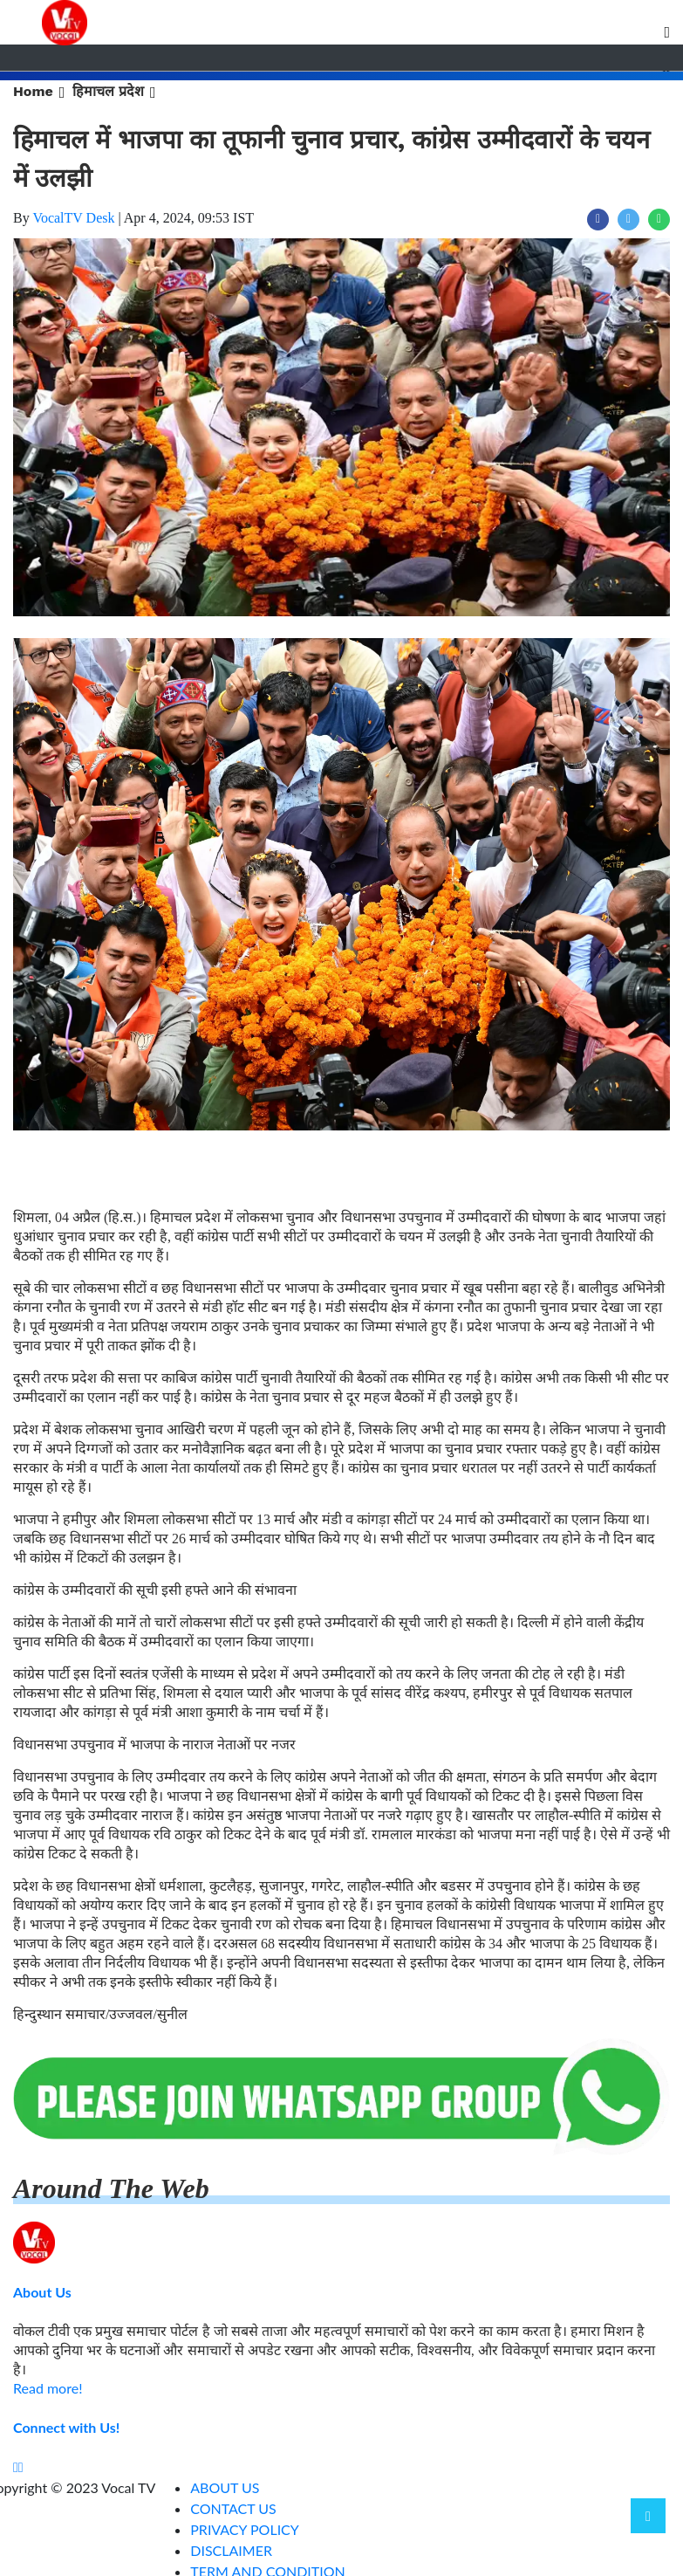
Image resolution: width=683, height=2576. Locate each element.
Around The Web (111, 2188)
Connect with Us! (66, 2427)
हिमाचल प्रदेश (108, 91)
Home (33, 91)
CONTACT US (233, 2508)
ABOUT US (224, 2487)
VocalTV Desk (73, 217)
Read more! (47, 2388)
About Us (42, 2292)
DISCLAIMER (231, 2550)
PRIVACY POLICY (244, 2529)
